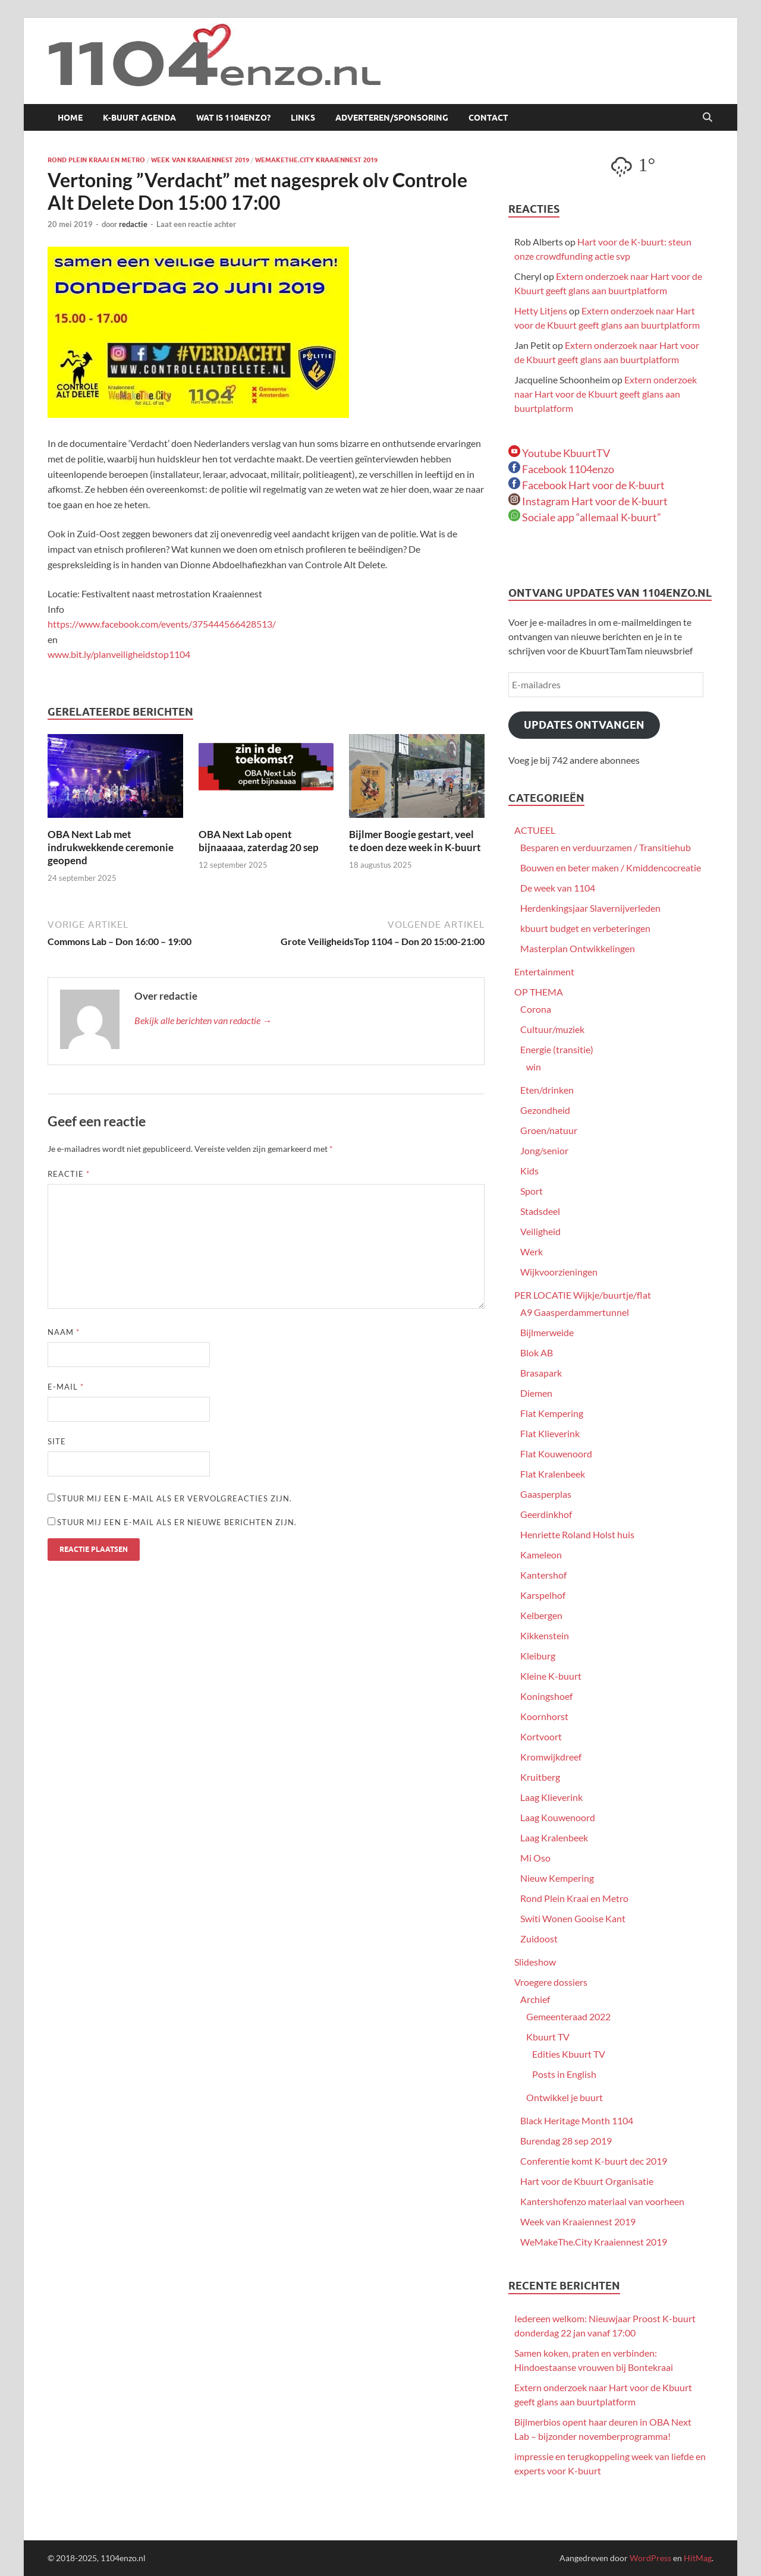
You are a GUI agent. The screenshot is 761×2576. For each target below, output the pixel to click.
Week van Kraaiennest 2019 (200, 160)
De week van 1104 (557, 887)
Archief (535, 1999)
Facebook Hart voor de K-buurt (586, 485)
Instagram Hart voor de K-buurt (588, 501)
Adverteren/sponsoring (391, 117)
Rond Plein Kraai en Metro (96, 160)
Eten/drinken (547, 1089)
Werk (531, 1251)
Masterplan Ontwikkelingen (577, 948)
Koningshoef (546, 1696)
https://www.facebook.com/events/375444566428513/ (163, 623)
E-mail (66, 1386)
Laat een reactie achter (196, 224)
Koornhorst (544, 1716)
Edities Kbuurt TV (568, 2053)
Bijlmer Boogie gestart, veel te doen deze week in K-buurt (415, 841)
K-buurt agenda (139, 117)
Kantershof (543, 1574)
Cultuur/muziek (552, 1029)
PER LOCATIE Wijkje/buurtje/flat (582, 1294)
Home (70, 117)
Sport (531, 1190)
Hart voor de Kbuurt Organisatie (586, 2181)
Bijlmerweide (547, 1332)
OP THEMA (538, 991)
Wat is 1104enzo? (233, 117)
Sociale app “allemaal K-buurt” (584, 517)
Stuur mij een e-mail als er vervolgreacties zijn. (174, 1498)
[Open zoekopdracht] (707, 117)
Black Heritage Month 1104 (576, 2120)
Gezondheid (545, 1110)
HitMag (698, 2558)
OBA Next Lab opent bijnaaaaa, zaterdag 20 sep (259, 841)
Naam (64, 1332)
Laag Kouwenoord (557, 1817)
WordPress (650, 2558)
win (533, 1066)
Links (303, 117)
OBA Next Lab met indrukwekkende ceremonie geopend (111, 847)
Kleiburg (537, 1655)
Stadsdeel (540, 1211)
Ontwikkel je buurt (564, 2097)
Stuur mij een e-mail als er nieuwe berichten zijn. (177, 1522)
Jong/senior (544, 1150)
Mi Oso (535, 1857)
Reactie (69, 1174)
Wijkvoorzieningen (559, 1271)
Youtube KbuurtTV (559, 452)
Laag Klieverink (551, 1797)
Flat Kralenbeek (552, 1473)
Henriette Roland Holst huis (577, 1534)
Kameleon (541, 1554)
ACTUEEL (534, 830)
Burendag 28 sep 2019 (566, 2140)
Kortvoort (541, 1736)
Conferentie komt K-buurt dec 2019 (593, 2160)
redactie (133, 224)
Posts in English (564, 2074)
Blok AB (536, 1352)
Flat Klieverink (550, 1433)
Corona (535, 1009)
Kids (529, 1170)
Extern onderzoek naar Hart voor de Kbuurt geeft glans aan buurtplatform (605, 394)
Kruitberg (540, 1777)
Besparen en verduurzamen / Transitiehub (605, 847)
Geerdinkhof (546, 1514)
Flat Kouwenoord (556, 1453)
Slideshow (535, 1961)
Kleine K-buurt (550, 1675)
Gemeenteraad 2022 (568, 2016)
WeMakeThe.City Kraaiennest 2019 (316, 160)
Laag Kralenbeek (554, 1837)
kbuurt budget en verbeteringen (585, 928)
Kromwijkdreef (550, 1756)
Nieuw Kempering (557, 1878)
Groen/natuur (548, 1130)
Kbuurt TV (548, 2036)
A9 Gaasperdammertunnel (574, 1312)
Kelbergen (541, 1615)
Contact (488, 117)
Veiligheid (540, 1231)
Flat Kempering (551, 1413)
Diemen (536, 1393)
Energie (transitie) (556, 1049)
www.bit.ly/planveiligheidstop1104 (119, 654)
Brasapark (541, 1372)
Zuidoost (539, 1938)
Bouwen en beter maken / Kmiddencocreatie (610, 867)
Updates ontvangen (584, 725)
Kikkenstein (544, 1635)
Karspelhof (542, 1595)
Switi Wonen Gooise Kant (572, 1918)
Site (57, 1441)
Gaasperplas (545, 1494)
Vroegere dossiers (550, 1982)
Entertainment (544, 971)
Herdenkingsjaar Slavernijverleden (590, 908)
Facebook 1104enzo (561, 468)
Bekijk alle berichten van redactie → (203, 1020)
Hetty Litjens (540, 310)
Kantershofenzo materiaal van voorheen (602, 2201)
